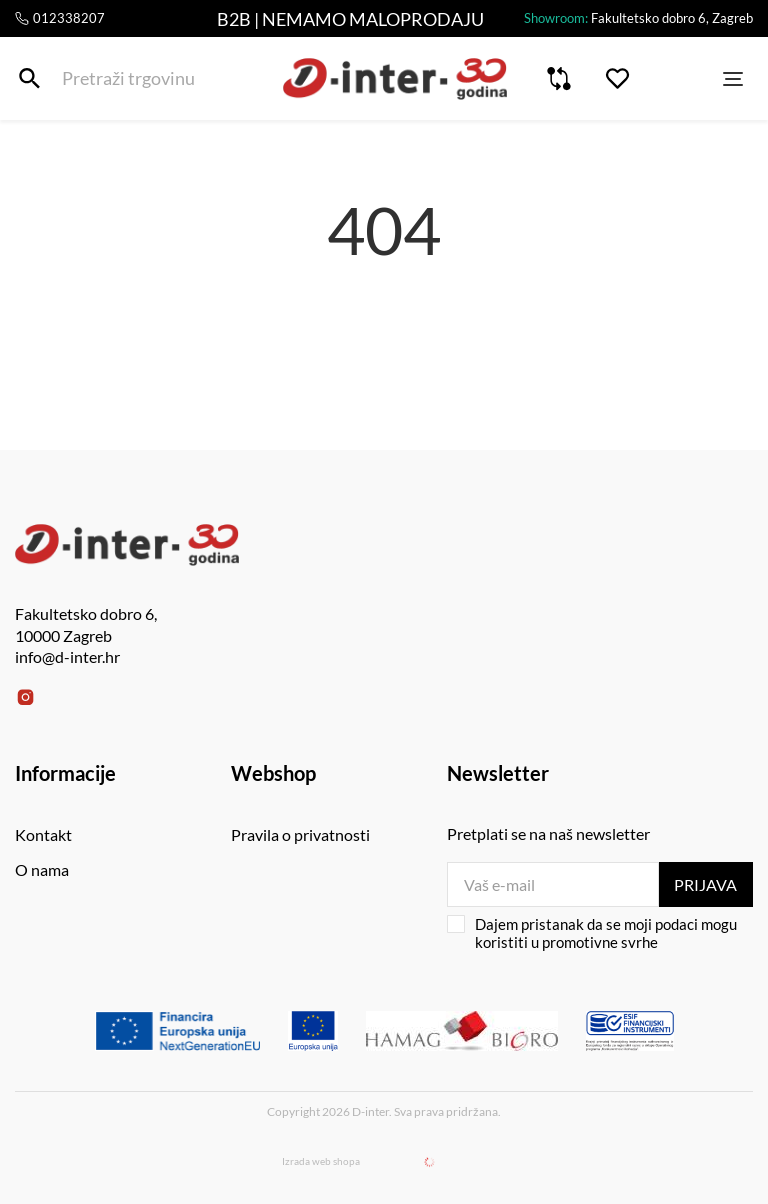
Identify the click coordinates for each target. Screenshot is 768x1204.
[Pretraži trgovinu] (29, 78)
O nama (42, 869)
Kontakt (43, 834)
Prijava (705, 884)
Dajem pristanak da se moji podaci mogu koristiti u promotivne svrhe (592, 933)
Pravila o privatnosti (300, 834)
